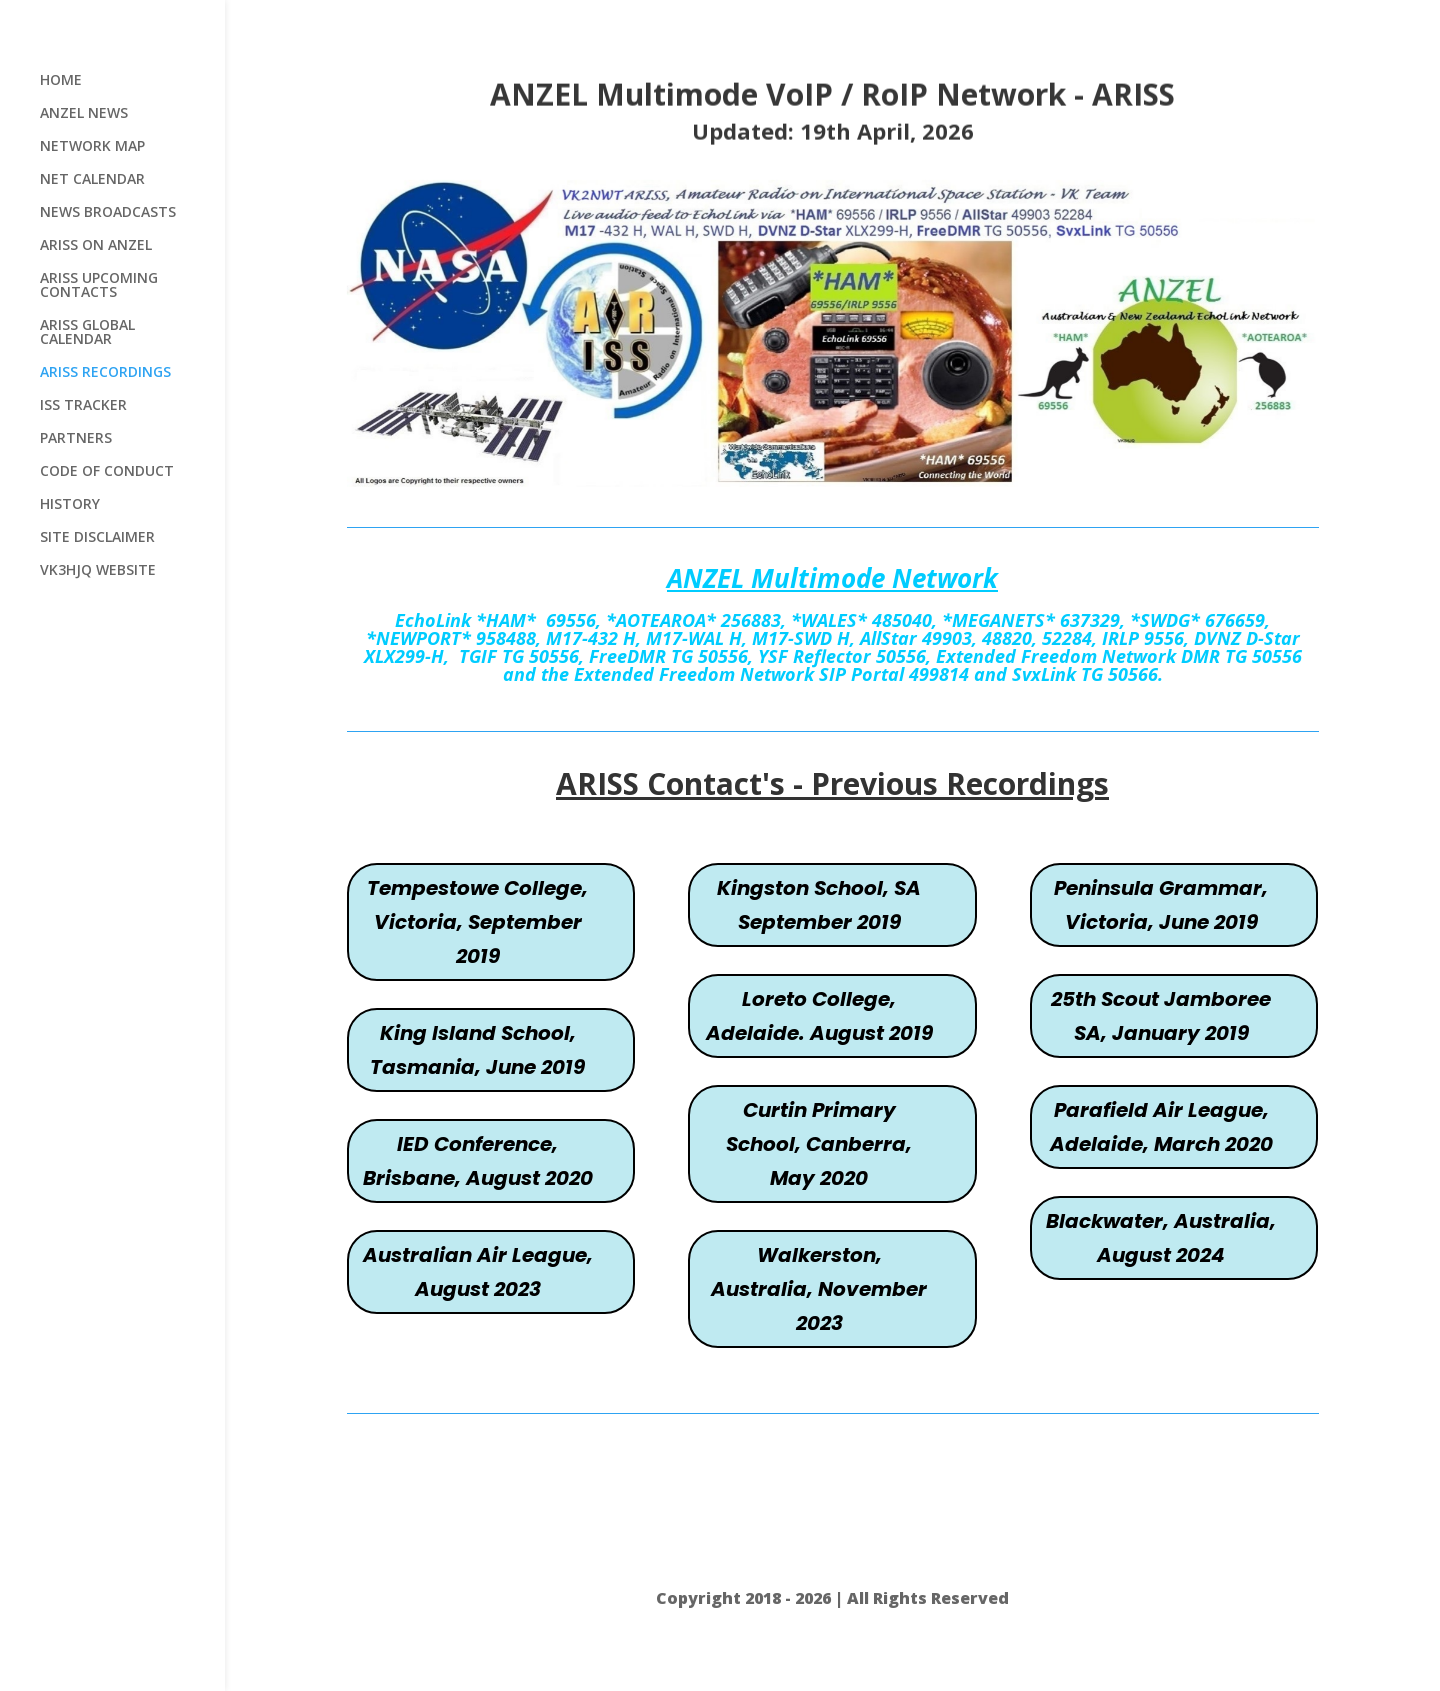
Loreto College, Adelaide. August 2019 (819, 1016)
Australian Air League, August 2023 (478, 1272)
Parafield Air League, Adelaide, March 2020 (1161, 1127)
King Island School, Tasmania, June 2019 (477, 1050)
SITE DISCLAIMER (97, 538)
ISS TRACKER (83, 406)
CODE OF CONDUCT (107, 472)
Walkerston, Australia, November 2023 (819, 1289)
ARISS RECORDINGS (105, 373)
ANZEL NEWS (84, 114)
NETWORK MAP (92, 147)
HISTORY (70, 505)
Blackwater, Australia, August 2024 (1161, 1238)
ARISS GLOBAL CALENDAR (87, 333)
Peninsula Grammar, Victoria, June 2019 (1161, 905)
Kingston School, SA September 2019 (819, 905)
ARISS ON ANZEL (96, 246)
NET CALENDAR (92, 180)
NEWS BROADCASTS (108, 213)
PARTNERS (76, 439)
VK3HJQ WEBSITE (98, 571)
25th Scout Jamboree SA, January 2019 (1161, 1016)
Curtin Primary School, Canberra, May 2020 (819, 1144)
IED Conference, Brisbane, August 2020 (478, 1161)
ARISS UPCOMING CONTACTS (99, 286)
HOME (61, 81)
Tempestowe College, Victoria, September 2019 (477, 922)
